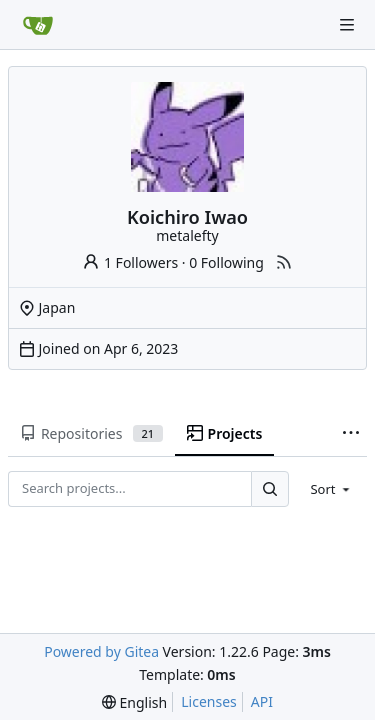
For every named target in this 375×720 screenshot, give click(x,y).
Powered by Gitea (101, 651)
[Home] (38, 25)
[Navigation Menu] (347, 25)
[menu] (331, 489)
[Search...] (270, 488)
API (262, 701)
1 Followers (130, 262)
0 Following (226, 262)
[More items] (351, 434)
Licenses (209, 701)
